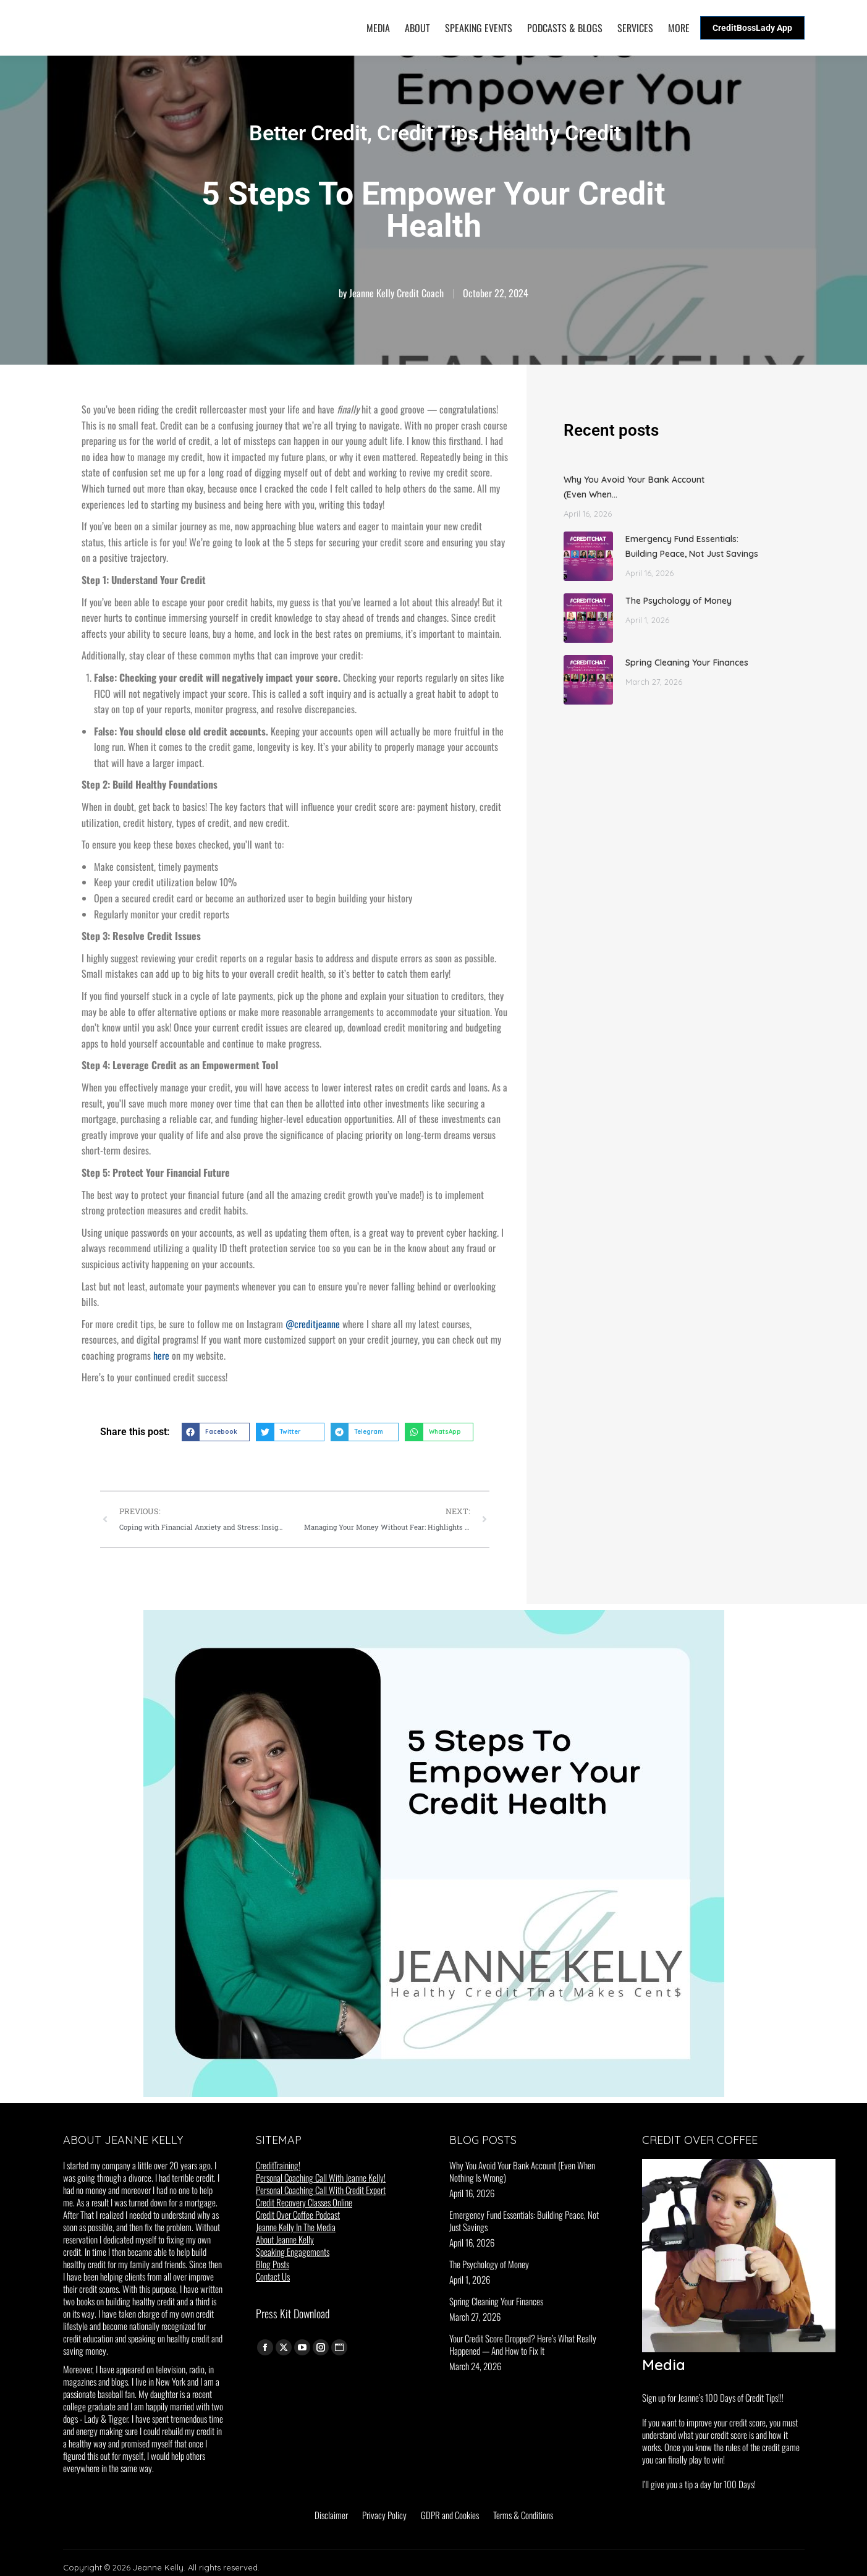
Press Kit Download (292, 2313)
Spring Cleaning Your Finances (686, 662)
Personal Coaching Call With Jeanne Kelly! (321, 2177)
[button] (216, 1432)
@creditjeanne (312, 1323)
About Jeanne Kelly (285, 2239)
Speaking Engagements (292, 2251)
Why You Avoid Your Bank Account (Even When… (634, 487)
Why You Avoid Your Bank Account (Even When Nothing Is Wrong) (522, 2171)
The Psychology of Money (678, 600)
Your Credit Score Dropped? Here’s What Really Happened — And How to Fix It (522, 2344)
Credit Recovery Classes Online (304, 2202)
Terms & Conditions (523, 2515)
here (161, 1355)
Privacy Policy (384, 2515)
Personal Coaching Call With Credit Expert (321, 2190)
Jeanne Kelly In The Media (296, 2227)
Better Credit (308, 133)
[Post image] (588, 556)
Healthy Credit (554, 133)
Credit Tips (427, 133)
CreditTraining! (278, 2165)
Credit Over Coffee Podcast (298, 2214)
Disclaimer (331, 2515)
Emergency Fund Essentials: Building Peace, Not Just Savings (691, 546)
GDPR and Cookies (450, 2515)
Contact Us (273, 2276)
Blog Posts (272, 2264)
